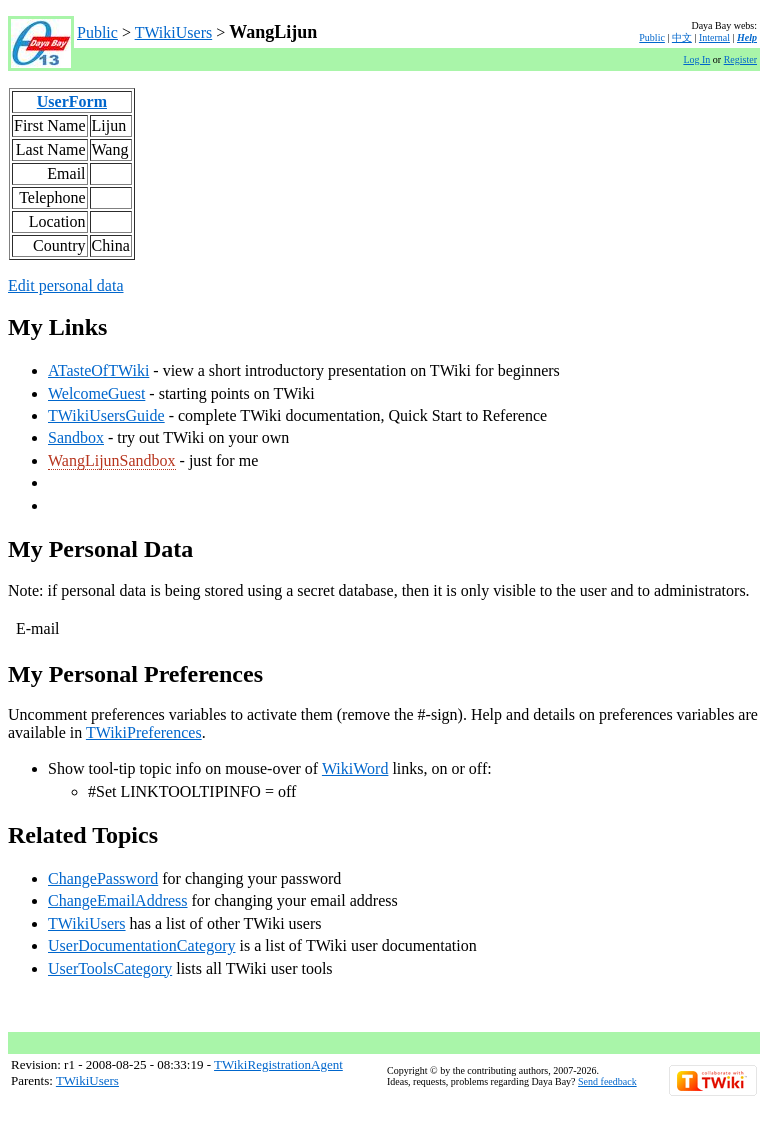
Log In (696, 59)
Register (740, 59)
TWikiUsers (174, 32)
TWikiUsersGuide (106, 415)
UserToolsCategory (110, 968)
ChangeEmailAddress (118, 900)
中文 (682, 37)
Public (97, 32)
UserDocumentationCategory (142, 945)
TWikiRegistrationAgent (278, 1064)
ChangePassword (103, 878)
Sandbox (76, 437)
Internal (714, 37)
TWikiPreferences (144, 732)
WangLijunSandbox (112, 460)
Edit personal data (66, 285)
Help (747, 37)
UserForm (72, 101)
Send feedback (607, 1081)
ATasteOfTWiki (98, 370)
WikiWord (355, 768)
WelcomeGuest (96, 393)
